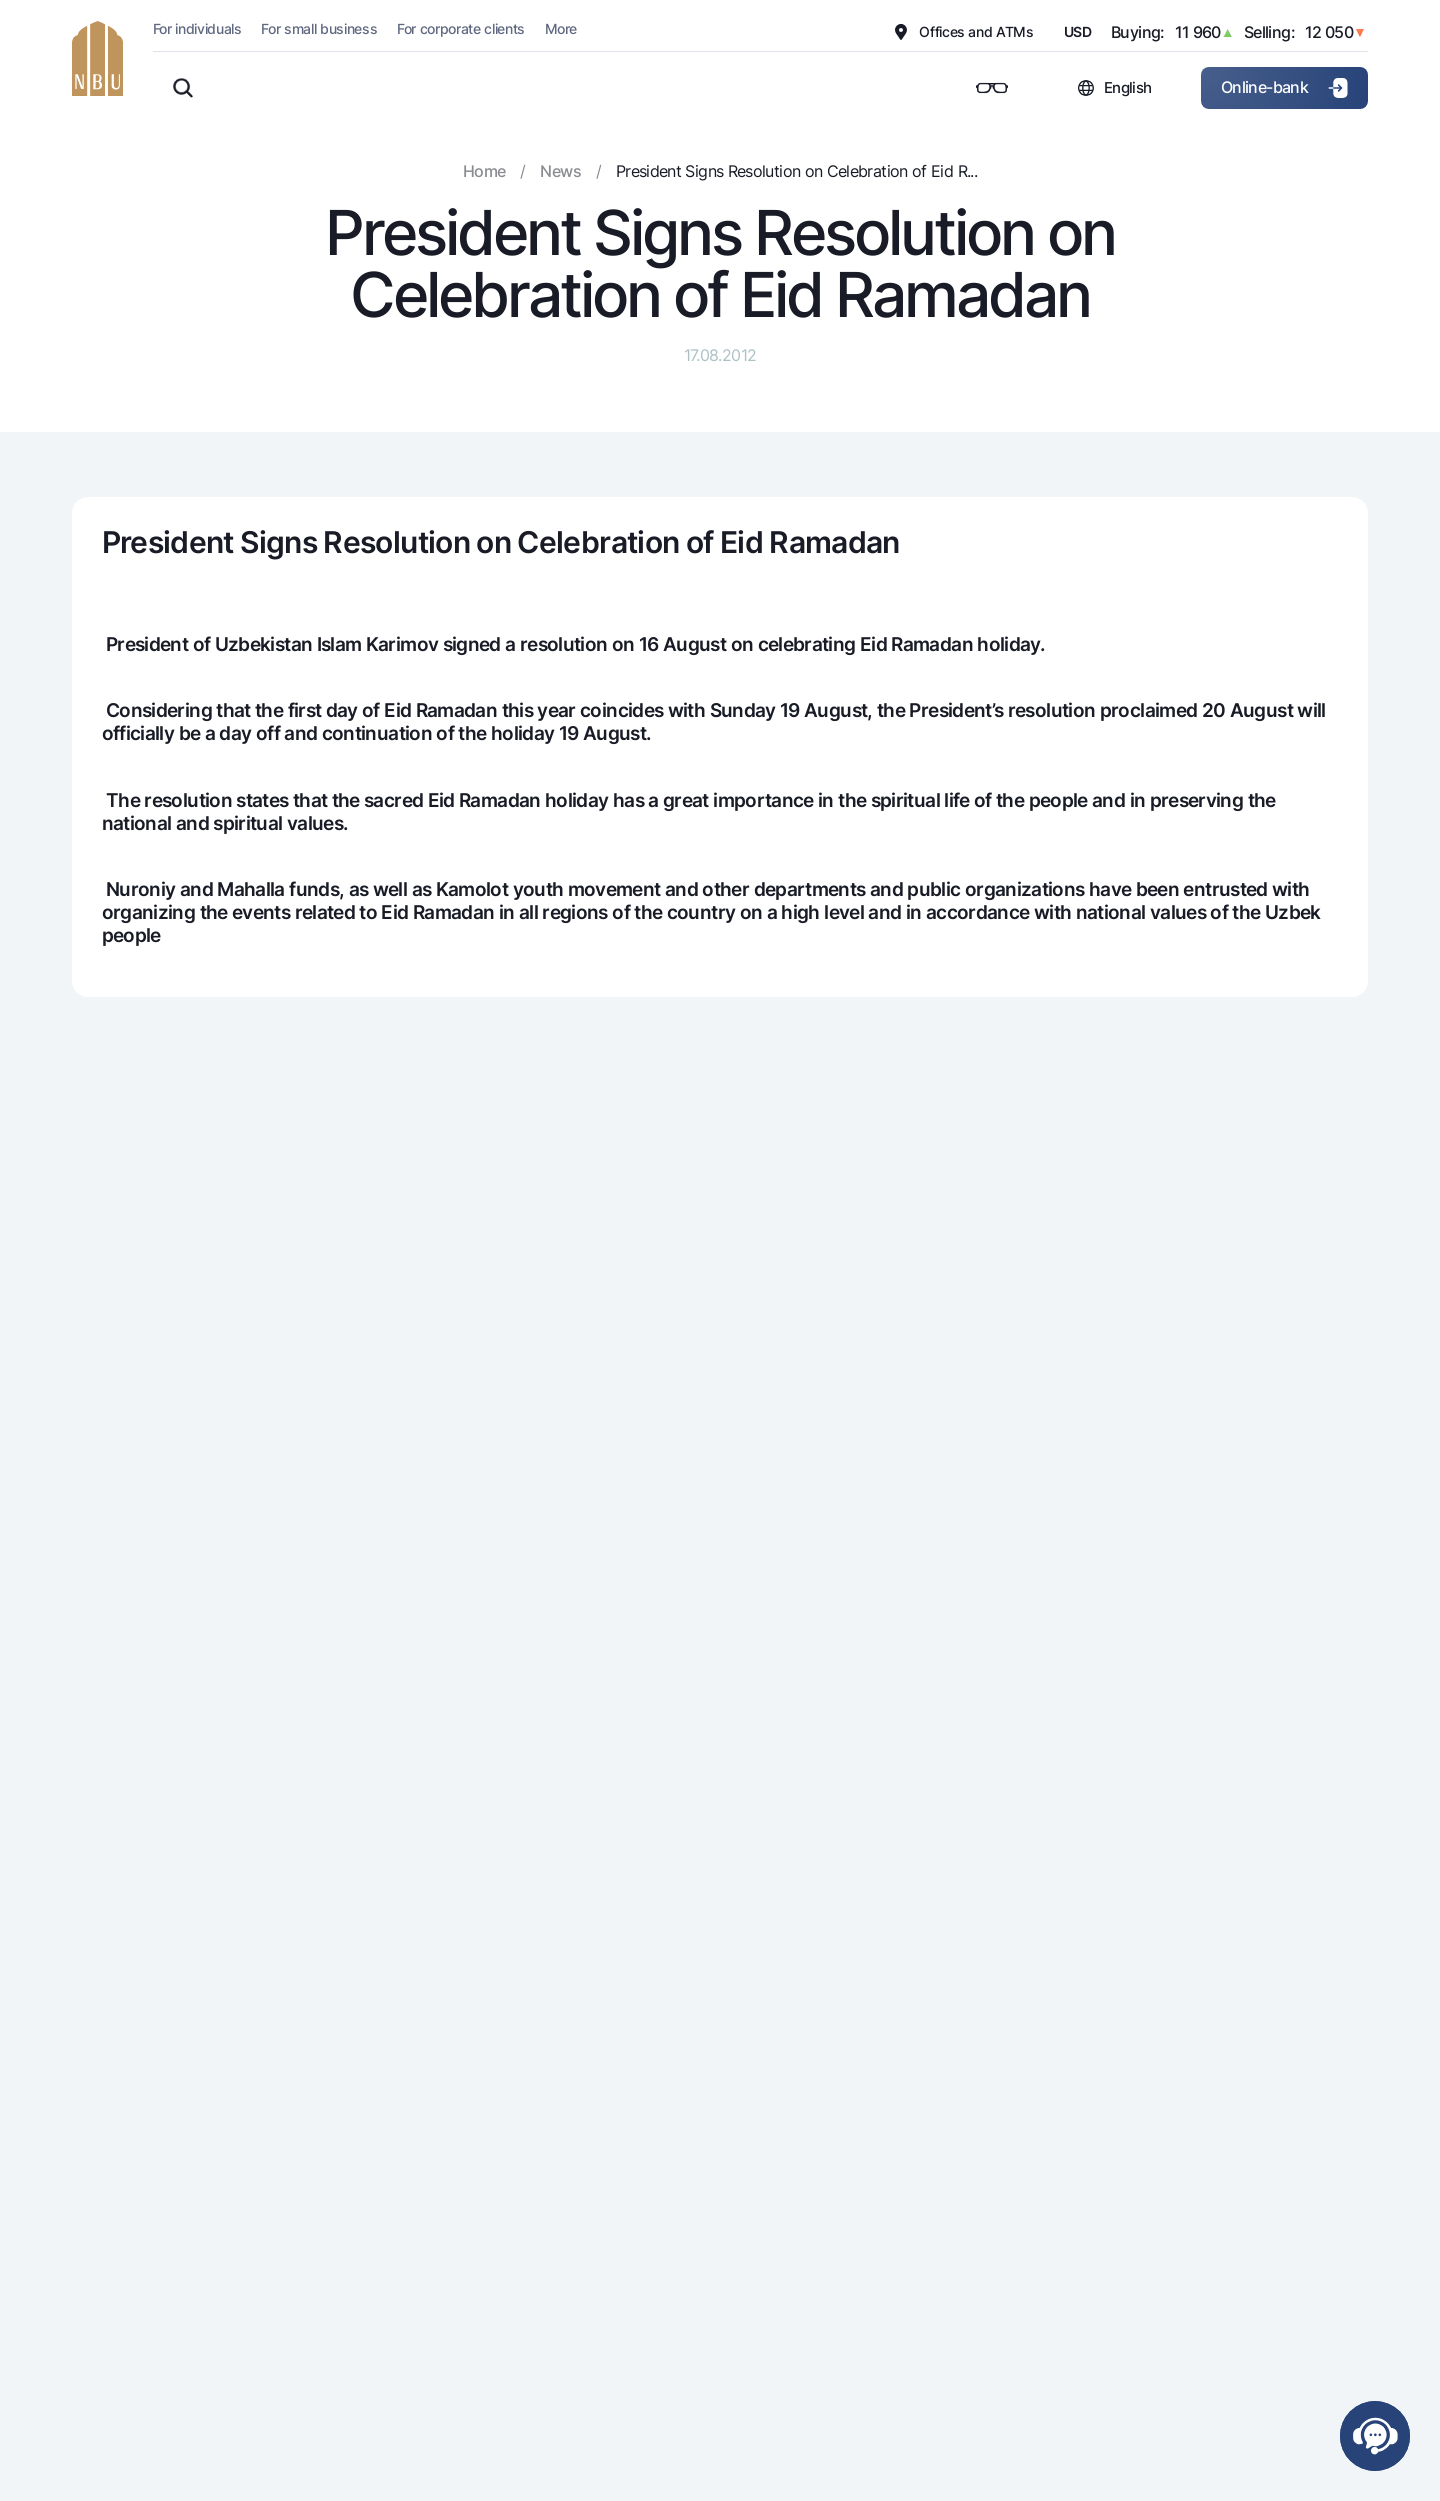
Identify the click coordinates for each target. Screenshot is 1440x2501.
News (560, 171)
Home (484, 171)
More (560, 28)
